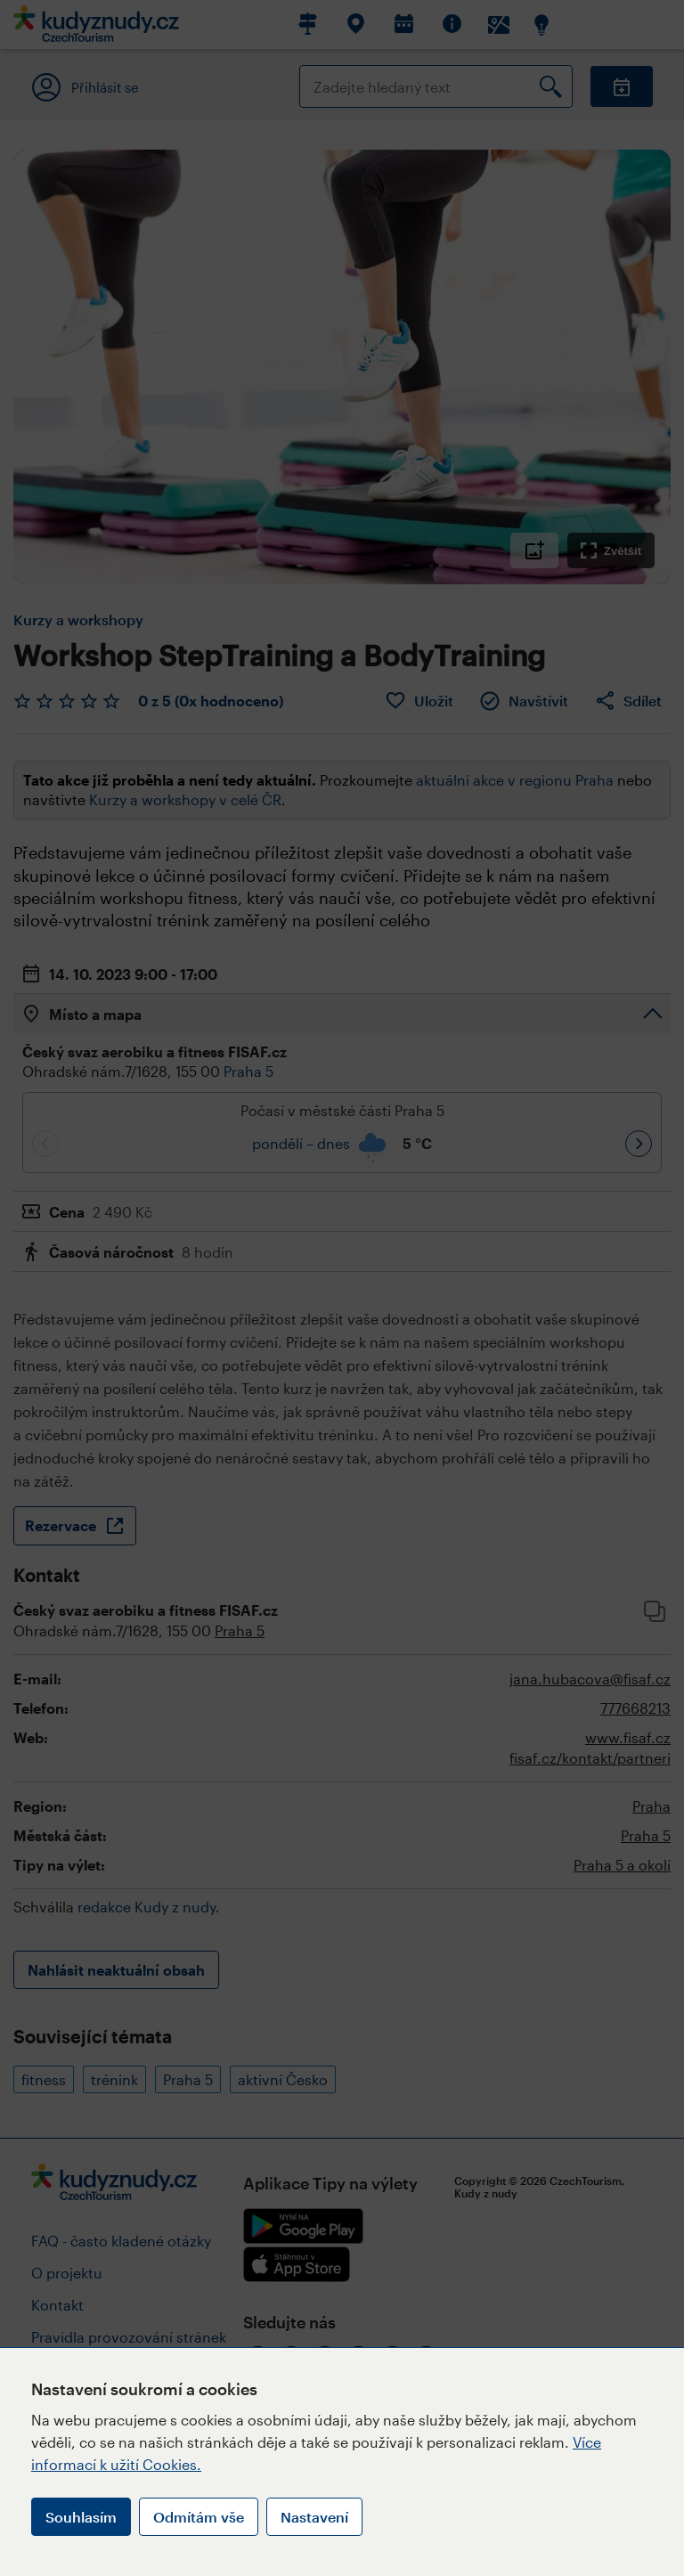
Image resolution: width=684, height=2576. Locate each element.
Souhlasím (81, 2516)
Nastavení (314, 2516)
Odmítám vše (198, 2516)
